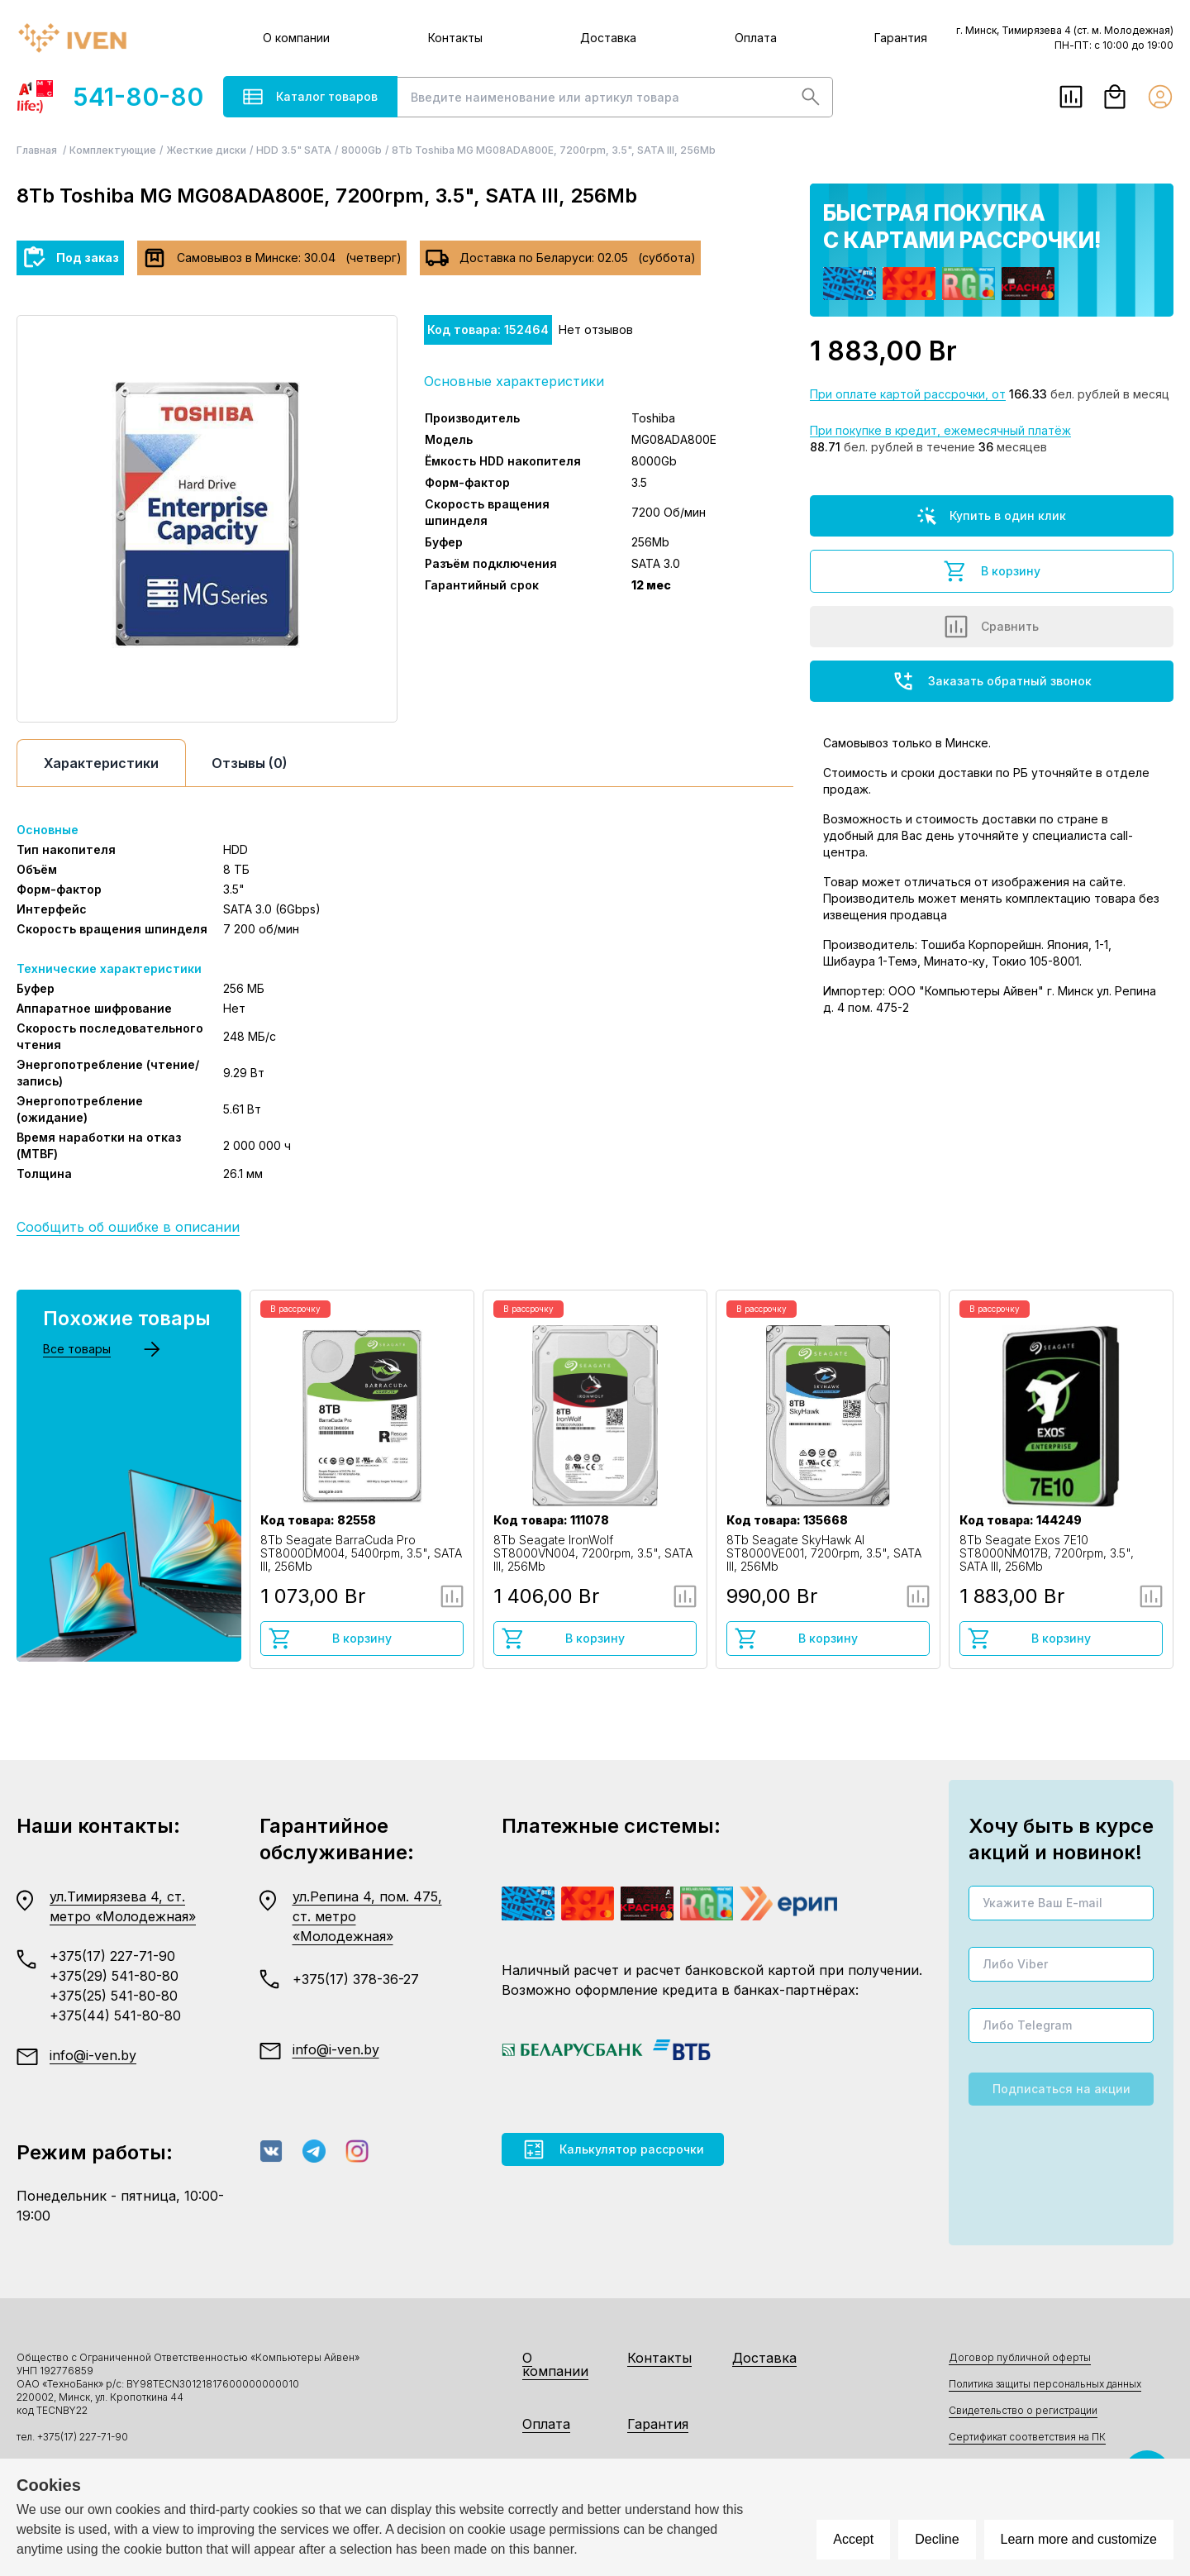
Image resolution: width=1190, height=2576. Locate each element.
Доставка (608, 38)
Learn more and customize (1079, 2539)
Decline (937, 2539)
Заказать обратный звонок (992, 681)
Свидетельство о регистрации (1023, 2410)
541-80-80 (110, 96)
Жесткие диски (206, 150)
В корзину (991, 571)
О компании (296, 38)
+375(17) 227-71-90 (112, 1956)
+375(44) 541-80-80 (115, 2015)
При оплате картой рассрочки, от (908, 394)
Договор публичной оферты (1020, 2357)
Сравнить (992, 626)
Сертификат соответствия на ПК (1027, 2437)
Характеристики (101, 763)
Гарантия (900, 38)
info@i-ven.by (93, 2055)
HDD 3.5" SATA (293, 150)
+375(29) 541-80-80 (114, 1976)
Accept (853, 2539)
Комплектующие (112, 150)
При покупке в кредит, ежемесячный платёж (940, 430)
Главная (38, 150)
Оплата (756, 38)
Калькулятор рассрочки (612, 2149)
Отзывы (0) (250, 763)
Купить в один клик (991, 516)
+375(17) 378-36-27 (356, 1979)
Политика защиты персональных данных (1045, 2384)
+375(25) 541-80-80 (114, 1995)
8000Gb (361, 150)
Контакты (455, 38)
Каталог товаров (310, 96)
